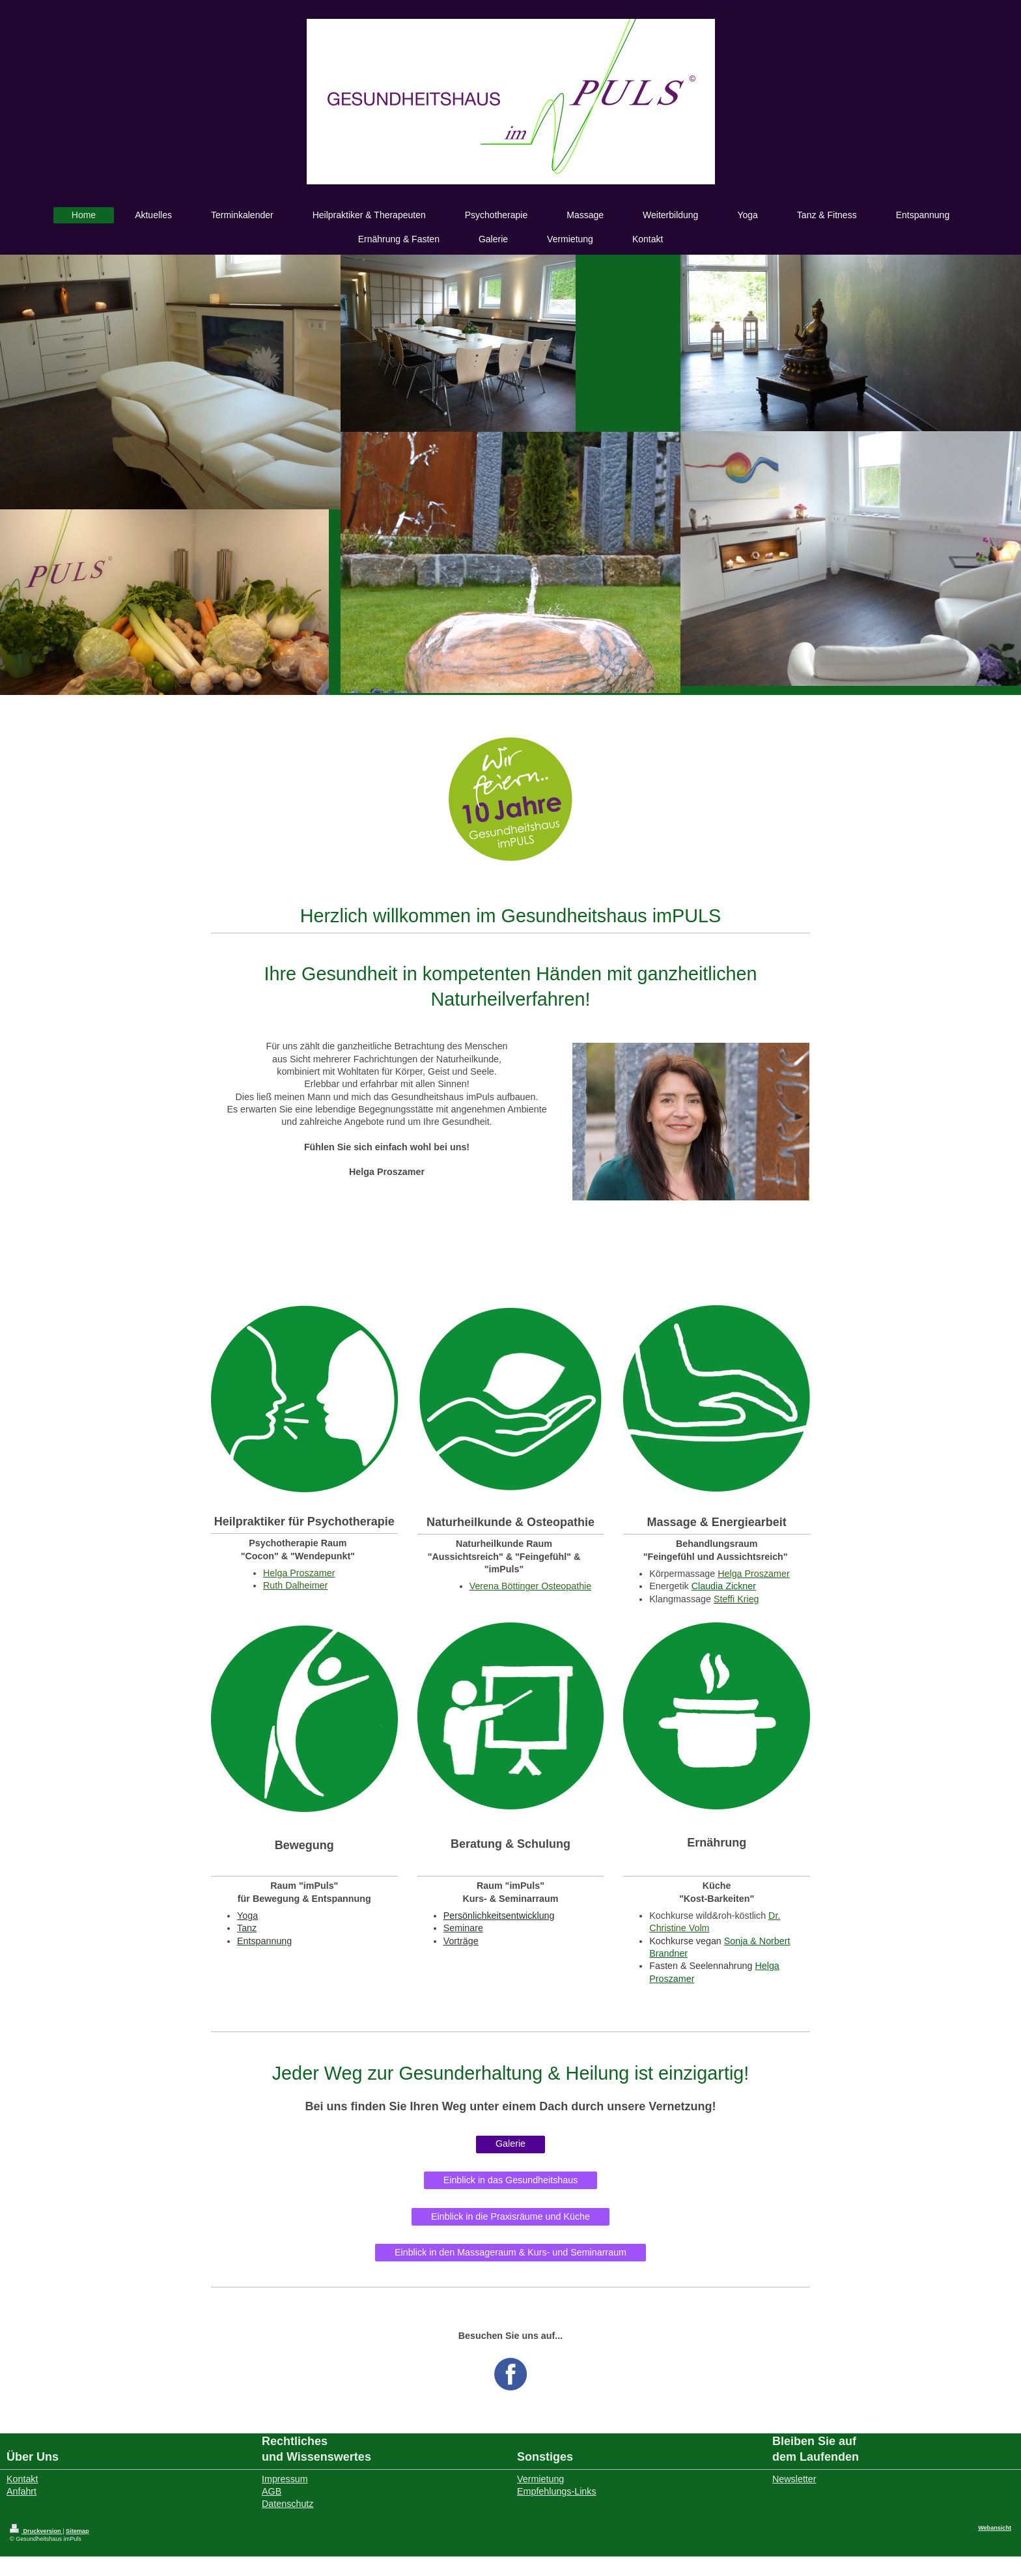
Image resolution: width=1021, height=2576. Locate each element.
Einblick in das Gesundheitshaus (510, 2180)
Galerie (510, 2143)
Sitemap (77, 2531)
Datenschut (285, 2503)
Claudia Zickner (724, 1586)
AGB (271, 2491)
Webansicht (994, 2528)
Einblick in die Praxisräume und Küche (510, 2216)
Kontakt (22, 2479)
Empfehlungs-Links (556, 2491)
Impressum (285, 2479)
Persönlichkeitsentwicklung (499, 1915)
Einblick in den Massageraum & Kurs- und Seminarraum (510, 2252)
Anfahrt (21, 2491)
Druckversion (36, 2531)
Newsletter (794, 2479)
